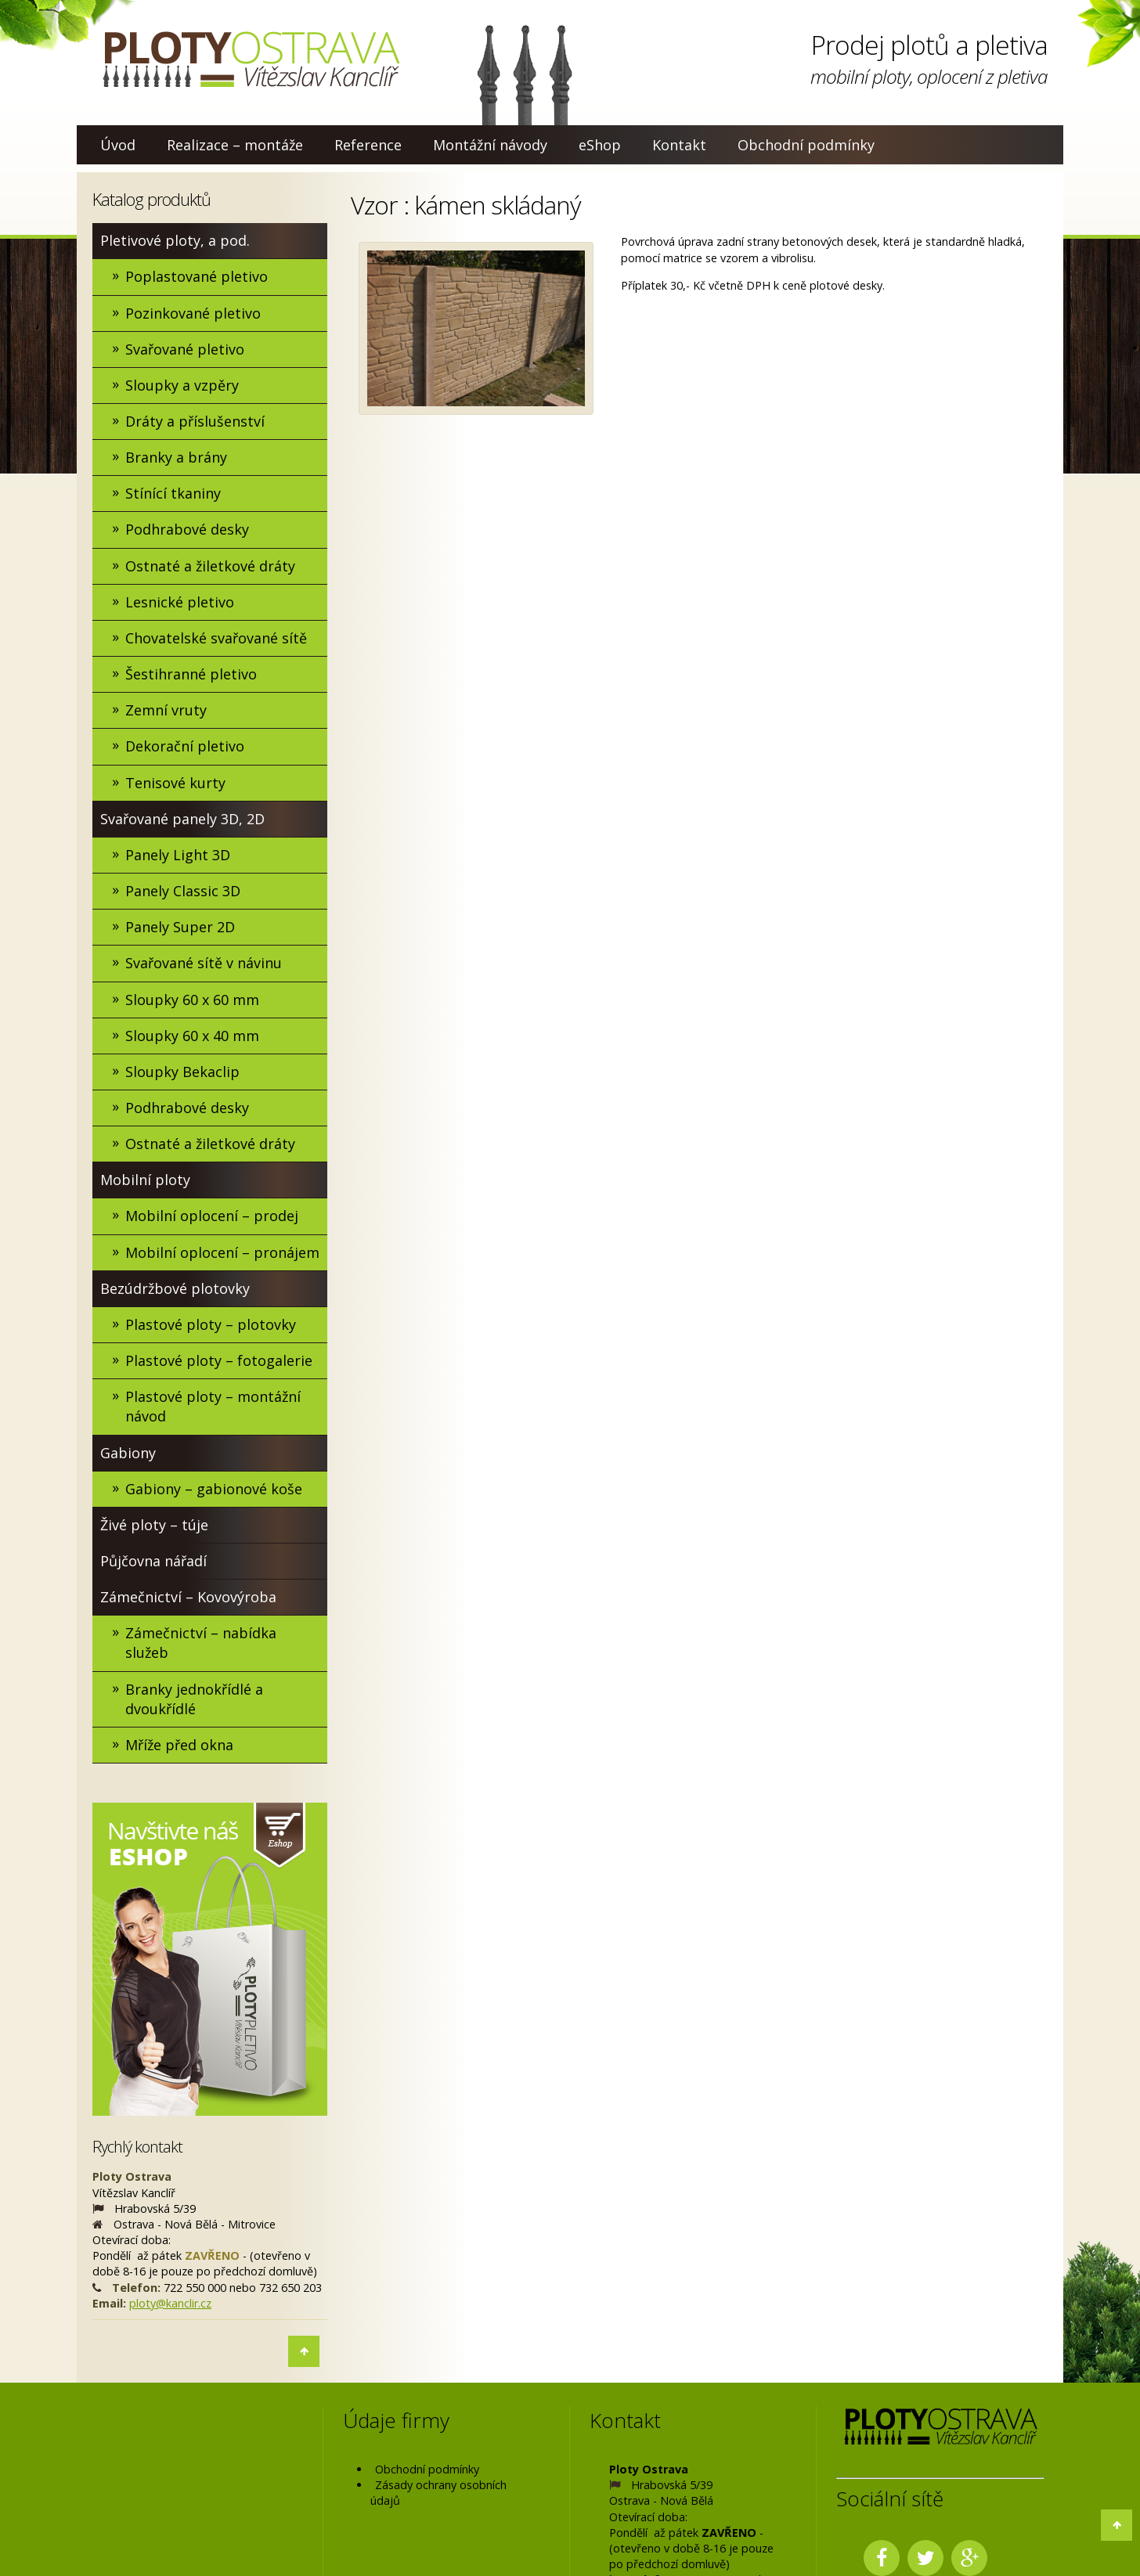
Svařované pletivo (184, 349)
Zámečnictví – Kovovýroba (188, 1597)
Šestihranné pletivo (191, 674)
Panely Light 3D (177, 854)
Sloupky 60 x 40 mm (192, 1035)
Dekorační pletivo (184, 746)
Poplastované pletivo (196, 276)
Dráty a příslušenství (195, 421)
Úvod (117, 144)
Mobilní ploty (145, 1180)
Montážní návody (490, 144)
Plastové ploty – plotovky (210, 1325)
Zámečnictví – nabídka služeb (200, 1644)
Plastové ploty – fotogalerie (218, 1361)
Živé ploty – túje (154, 1525)
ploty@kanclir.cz (170, 2304)
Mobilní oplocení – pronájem (222, 1252)
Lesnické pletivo (179, 602)
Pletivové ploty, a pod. (175, 240)
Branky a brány (176, 457)
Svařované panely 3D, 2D (182, 818)
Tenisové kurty (175, 782)
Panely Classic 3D (182, 891)
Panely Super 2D (180, 927)
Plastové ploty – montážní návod (213, 1407)
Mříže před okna (179, 1745)
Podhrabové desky (187, 530)
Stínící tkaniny (173, 494)
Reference (368, 144)
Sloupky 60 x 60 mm (192, 999)
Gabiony (128, 1453)
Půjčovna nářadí (153, 1561)
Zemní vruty (166, 710)
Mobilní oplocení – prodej (211, 1216)
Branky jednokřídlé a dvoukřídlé (194, 1700)
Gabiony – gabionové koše (213, 1489)
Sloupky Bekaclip (182, 1072)
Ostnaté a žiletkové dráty (210, 566)
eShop (600, 144)
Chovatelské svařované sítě (216, 638)
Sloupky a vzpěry (182, 385)
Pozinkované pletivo (193, 313)
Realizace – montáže (235, 144)
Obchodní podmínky (806, 144)
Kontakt (679, 144)
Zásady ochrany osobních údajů (438, 2494)
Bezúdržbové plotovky (175, 1289)
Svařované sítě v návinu (203, 963)
